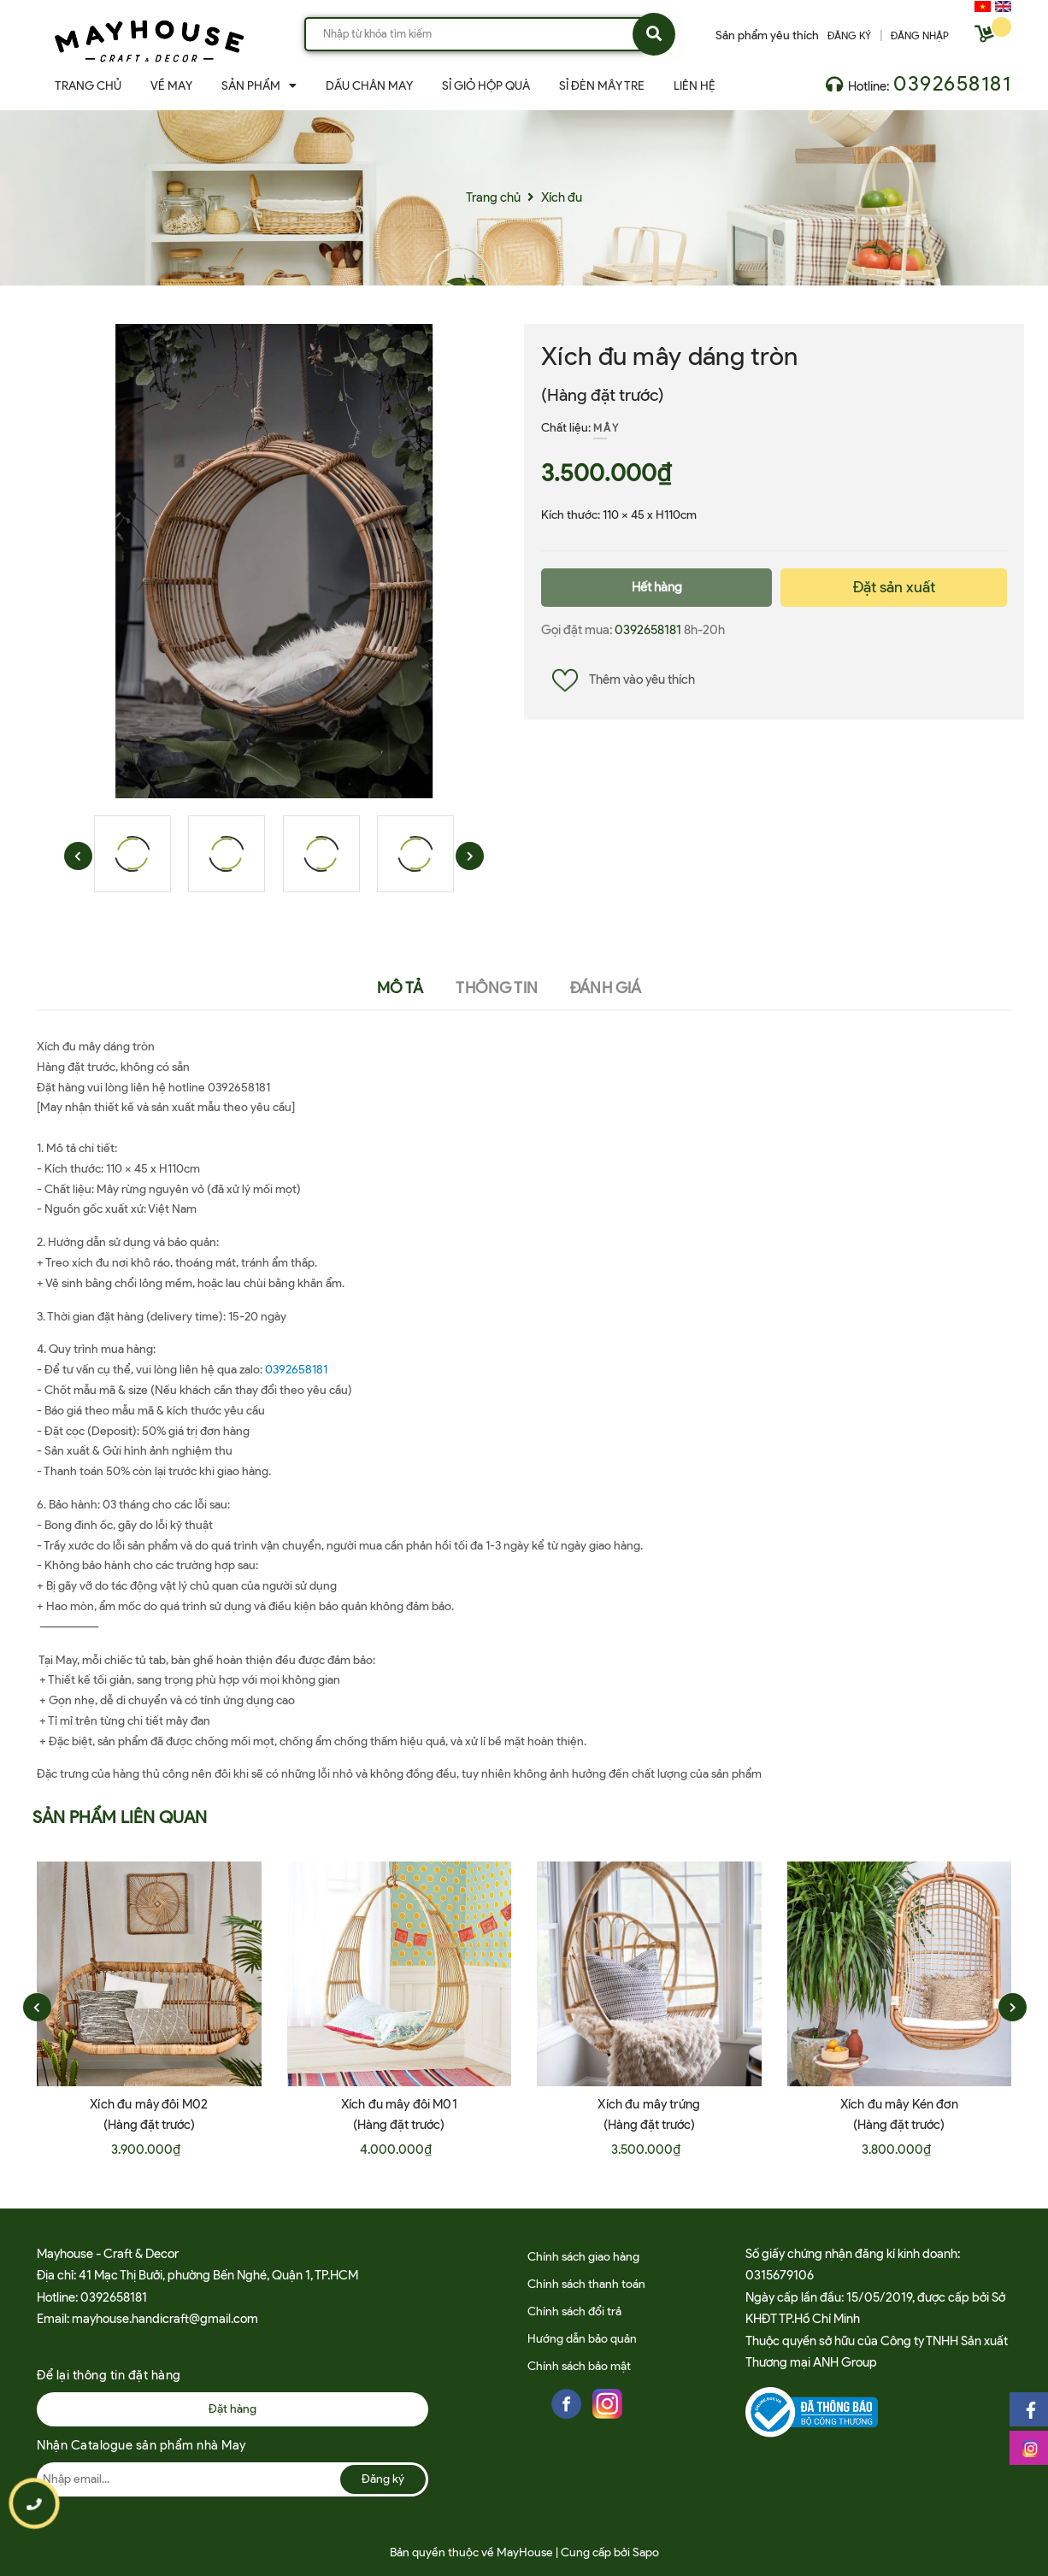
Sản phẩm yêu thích (767, 35)
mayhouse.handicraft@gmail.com (165, 2318)
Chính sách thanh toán (586, 2284)
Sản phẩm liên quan (120, 1817)
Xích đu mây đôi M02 (149, 2104)
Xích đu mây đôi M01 (399, 2104)
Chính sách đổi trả (574, 2311)
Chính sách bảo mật (579, 2366)
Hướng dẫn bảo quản (582, 2339)
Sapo (646, 2552)
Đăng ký (383, 2479)
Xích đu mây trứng (649, 2104)
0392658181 (952, 83)
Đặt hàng (232, 2409)
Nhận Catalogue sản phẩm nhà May (141, 2445)
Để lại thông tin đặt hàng (109, 2375)
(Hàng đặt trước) (602, 395)
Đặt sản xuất (894, 587)
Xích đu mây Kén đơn (899, 2104)
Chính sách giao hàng (583, 2257)
